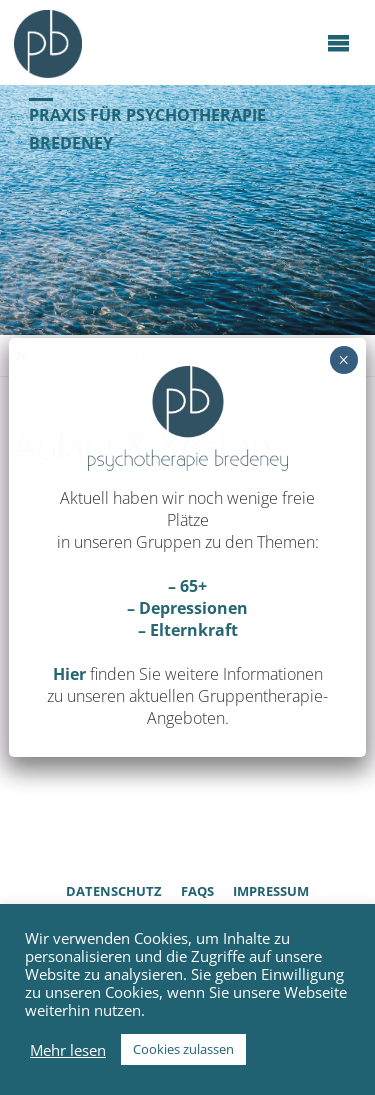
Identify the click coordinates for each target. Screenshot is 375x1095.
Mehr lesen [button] (68, 1050)
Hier (69, 674)
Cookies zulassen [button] (183, 1049)
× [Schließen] (343, 360)
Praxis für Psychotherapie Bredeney (147, 128)
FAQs (197, 891)
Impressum (271, 891)
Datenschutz (114, 891)
